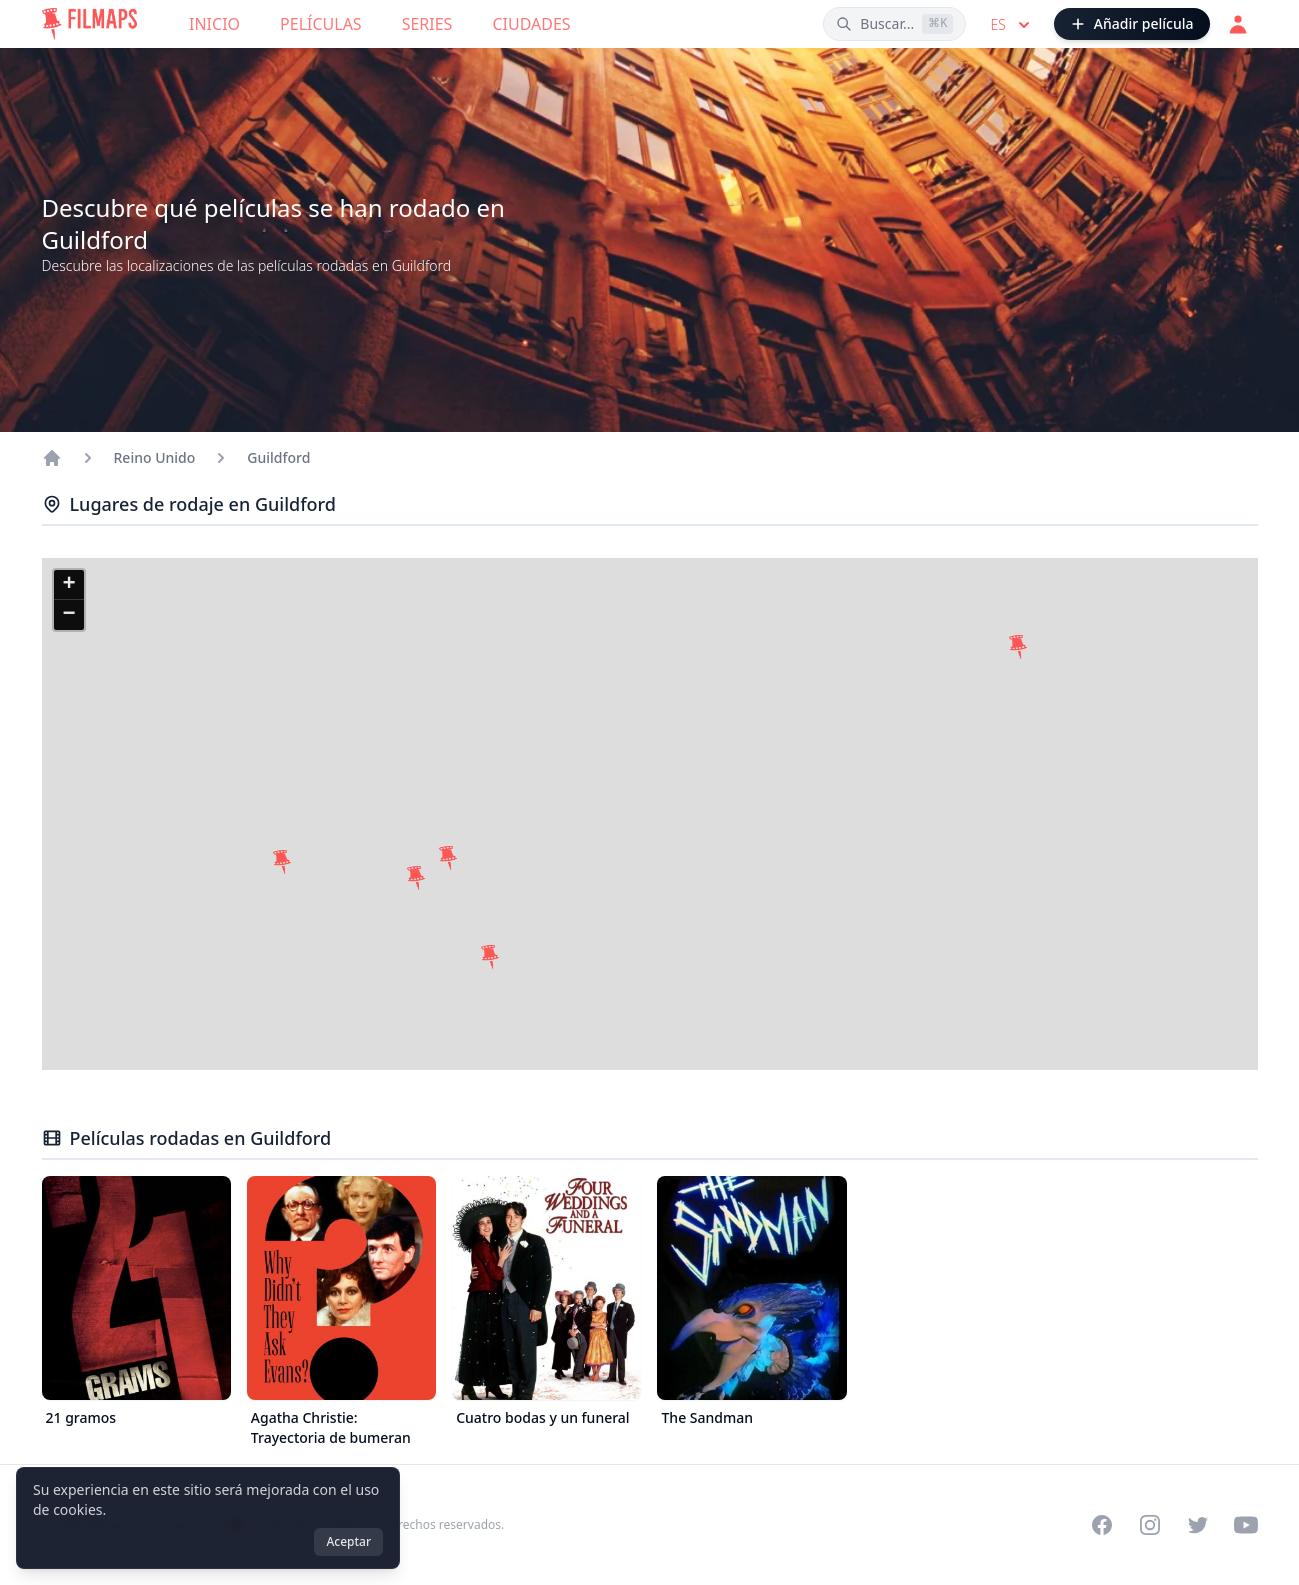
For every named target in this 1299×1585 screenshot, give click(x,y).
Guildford (278, 457)
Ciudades (531, 24)
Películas (321, 24)
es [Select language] (1011, 25)
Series (427, 24)
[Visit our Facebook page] (1102, 1525)
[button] (416, 878)
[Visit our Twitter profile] (1198, 1525)
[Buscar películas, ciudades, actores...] (894, 24)
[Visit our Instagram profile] (1150, 1525)
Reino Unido (155, 457)
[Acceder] (1238, 24)
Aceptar (348, 1541)
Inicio (214, 24)
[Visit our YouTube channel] (1246, 1525)
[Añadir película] (1132, 24)
